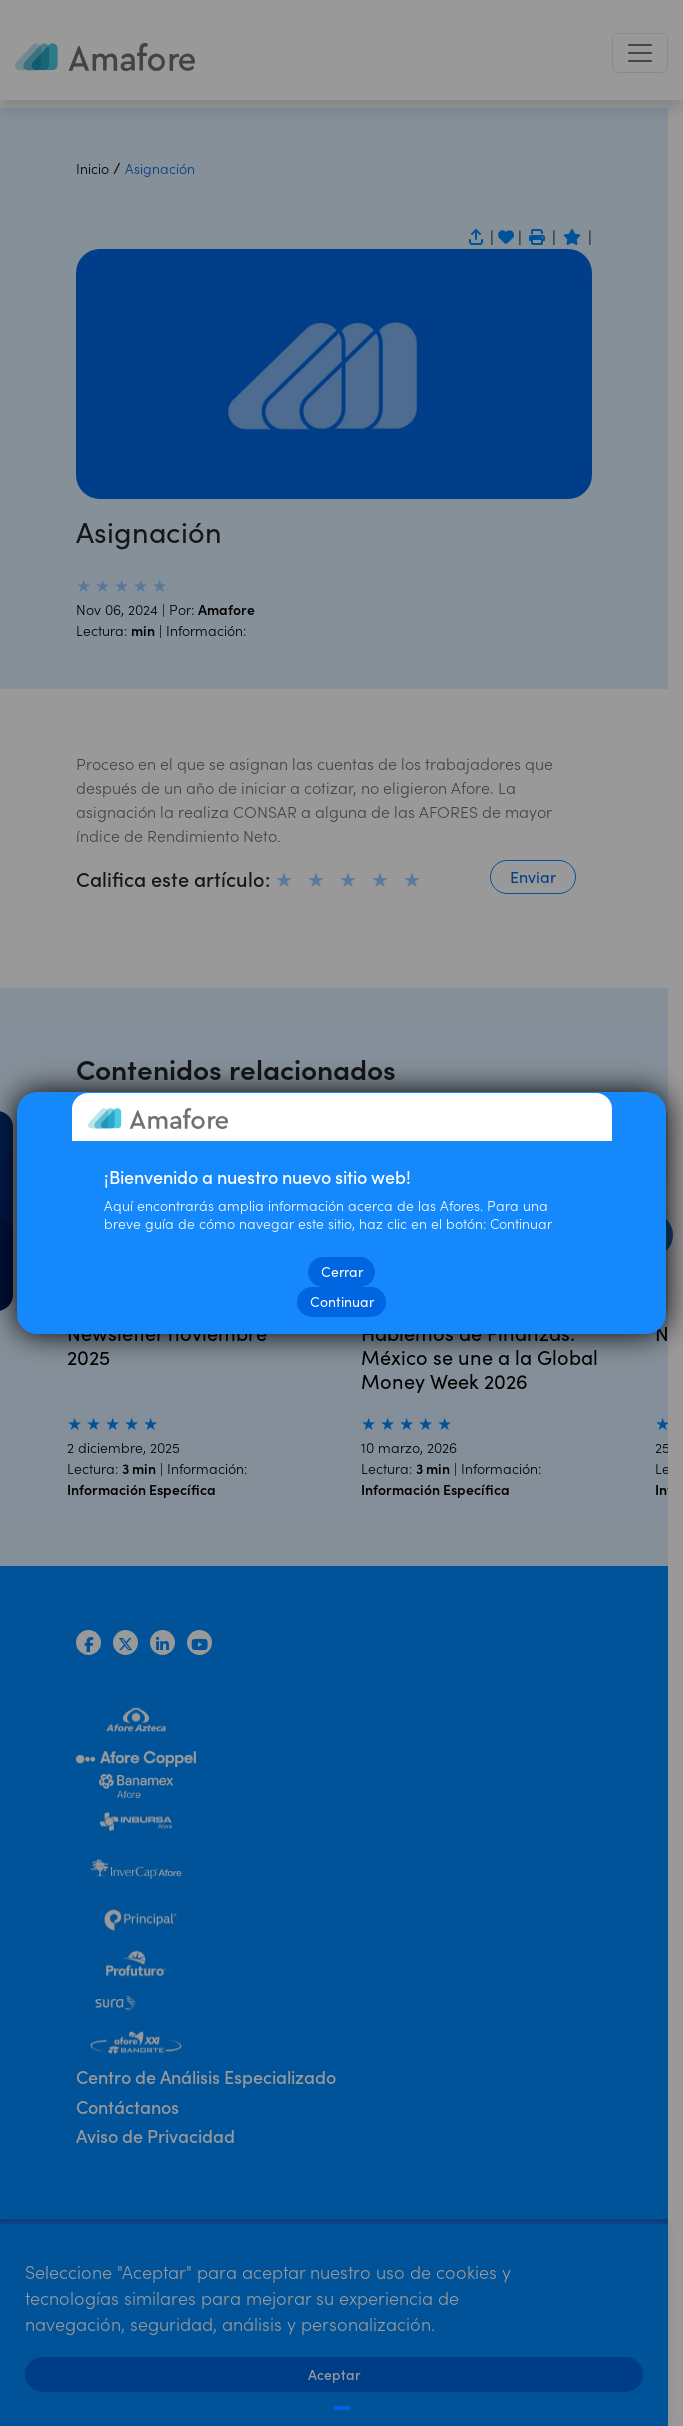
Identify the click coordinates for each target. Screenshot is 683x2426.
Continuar (342, 1301)
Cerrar (342, 1271)
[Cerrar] (341, 2408)
